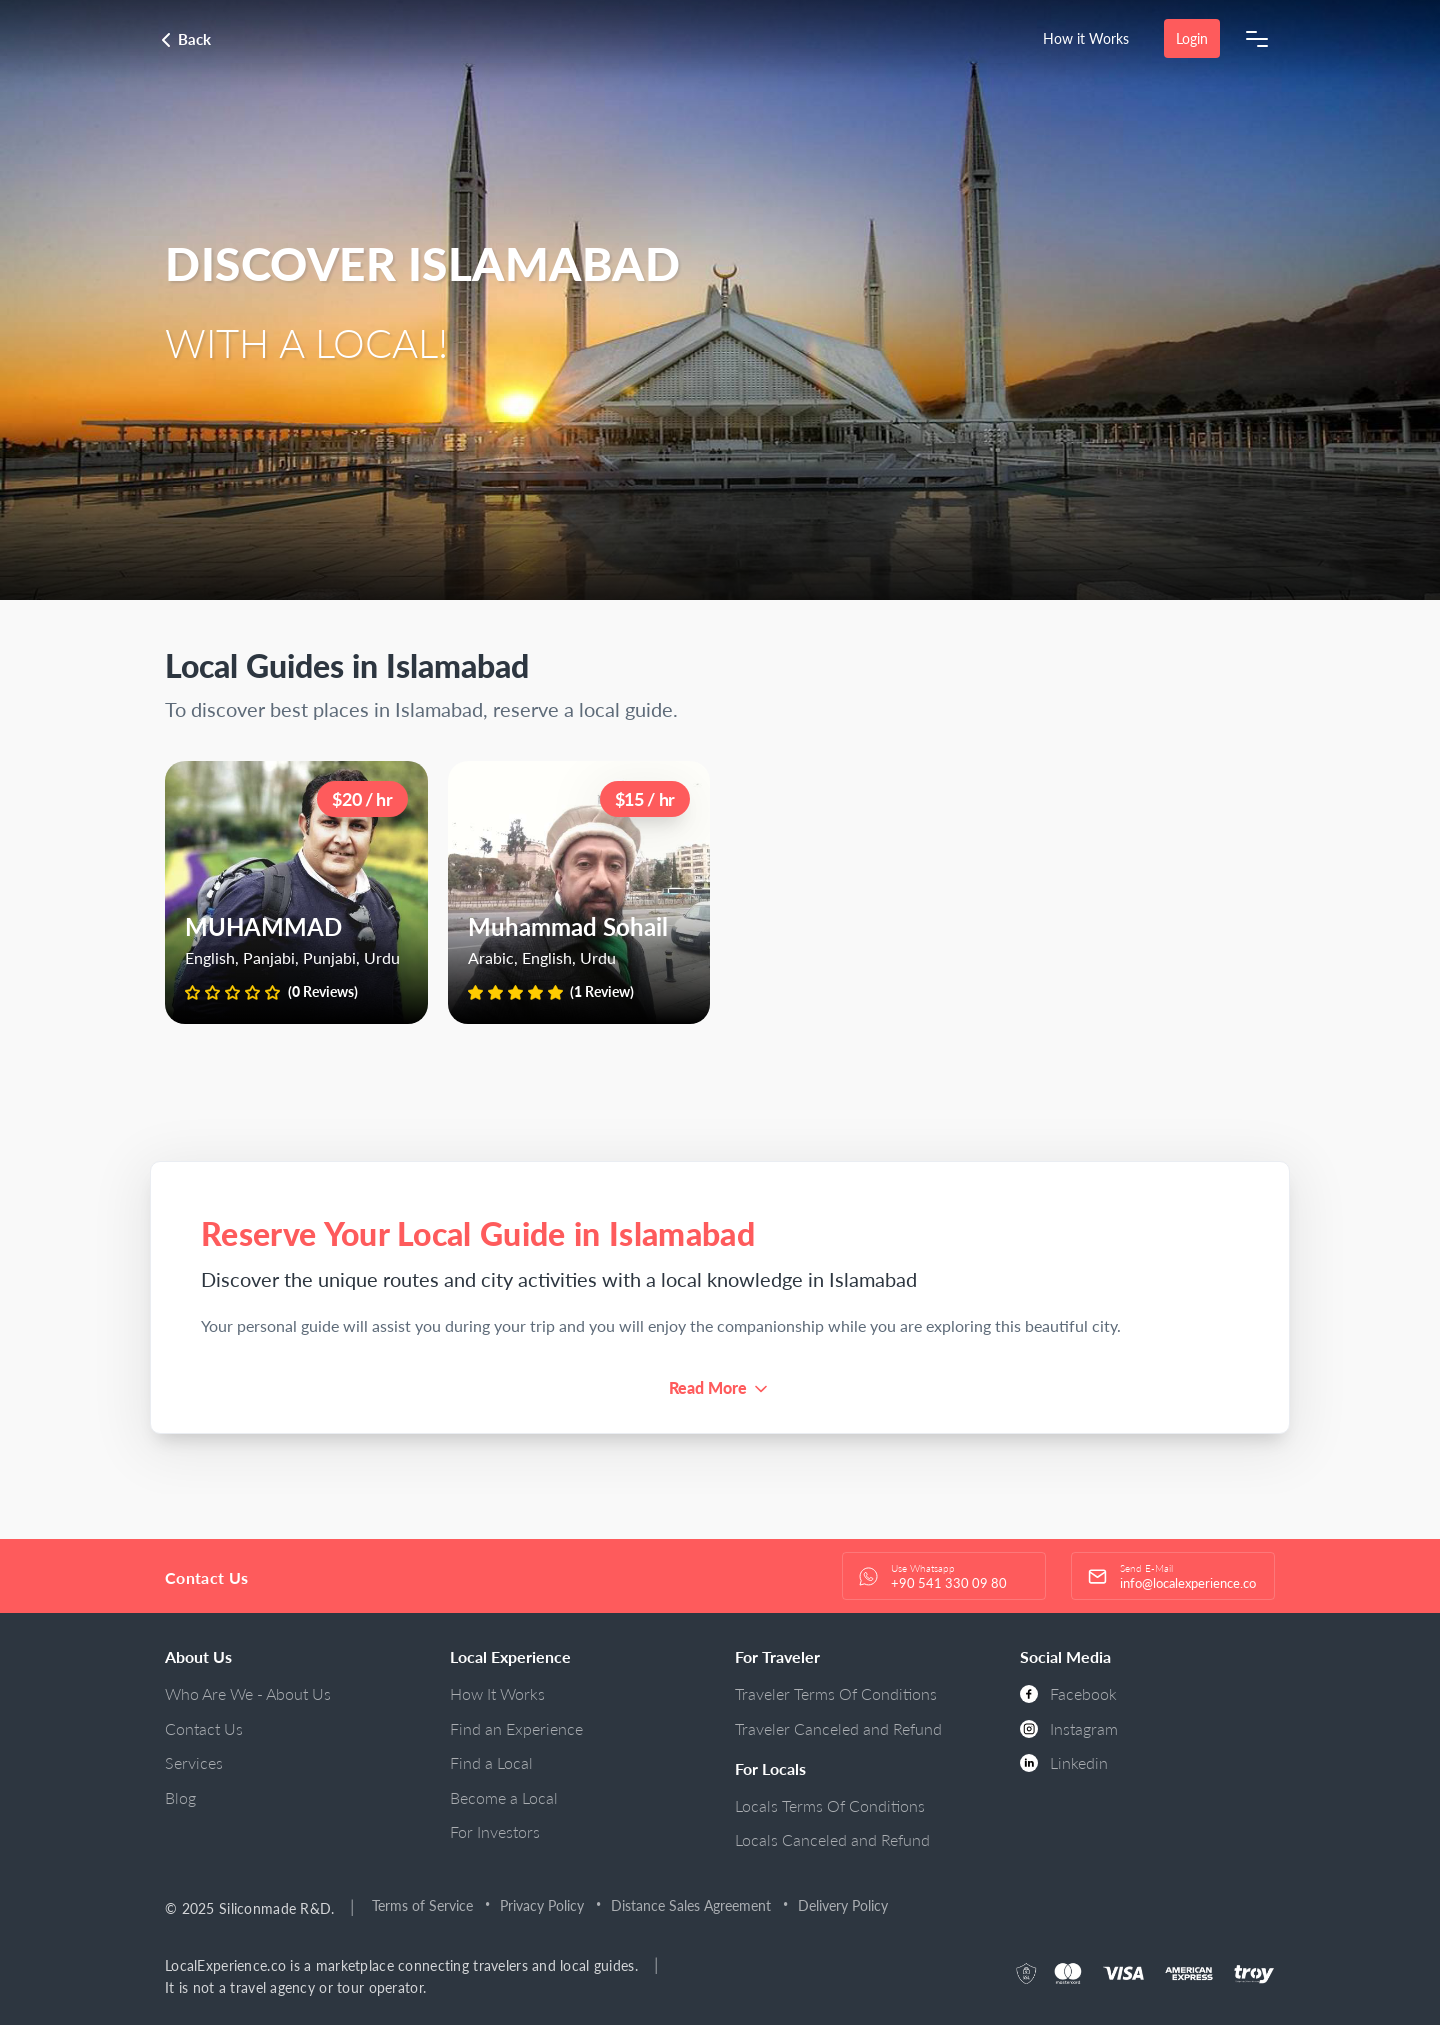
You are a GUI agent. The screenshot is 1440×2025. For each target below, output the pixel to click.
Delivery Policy (844, 1905)
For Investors (495, 1831)
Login (1192, 38)
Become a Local (504, 1797)
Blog (180, 1797)
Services (194, 1762)
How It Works (497, 1693)
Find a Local (491, 1762)
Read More (708, 1387)
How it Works (1086, 38)
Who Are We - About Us (248, 1693)
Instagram (1069, 1728)
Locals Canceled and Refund (832, 1839)
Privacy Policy (543, 1905)
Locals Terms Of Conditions (830, 1805)
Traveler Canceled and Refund (838, 1728)
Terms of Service (423, 1905)
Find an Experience (516, 1728)
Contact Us (204, 1728)
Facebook (1068, 1693)
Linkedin (1064, 1762)
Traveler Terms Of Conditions (836, 1693)
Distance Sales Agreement (692, 1905)
